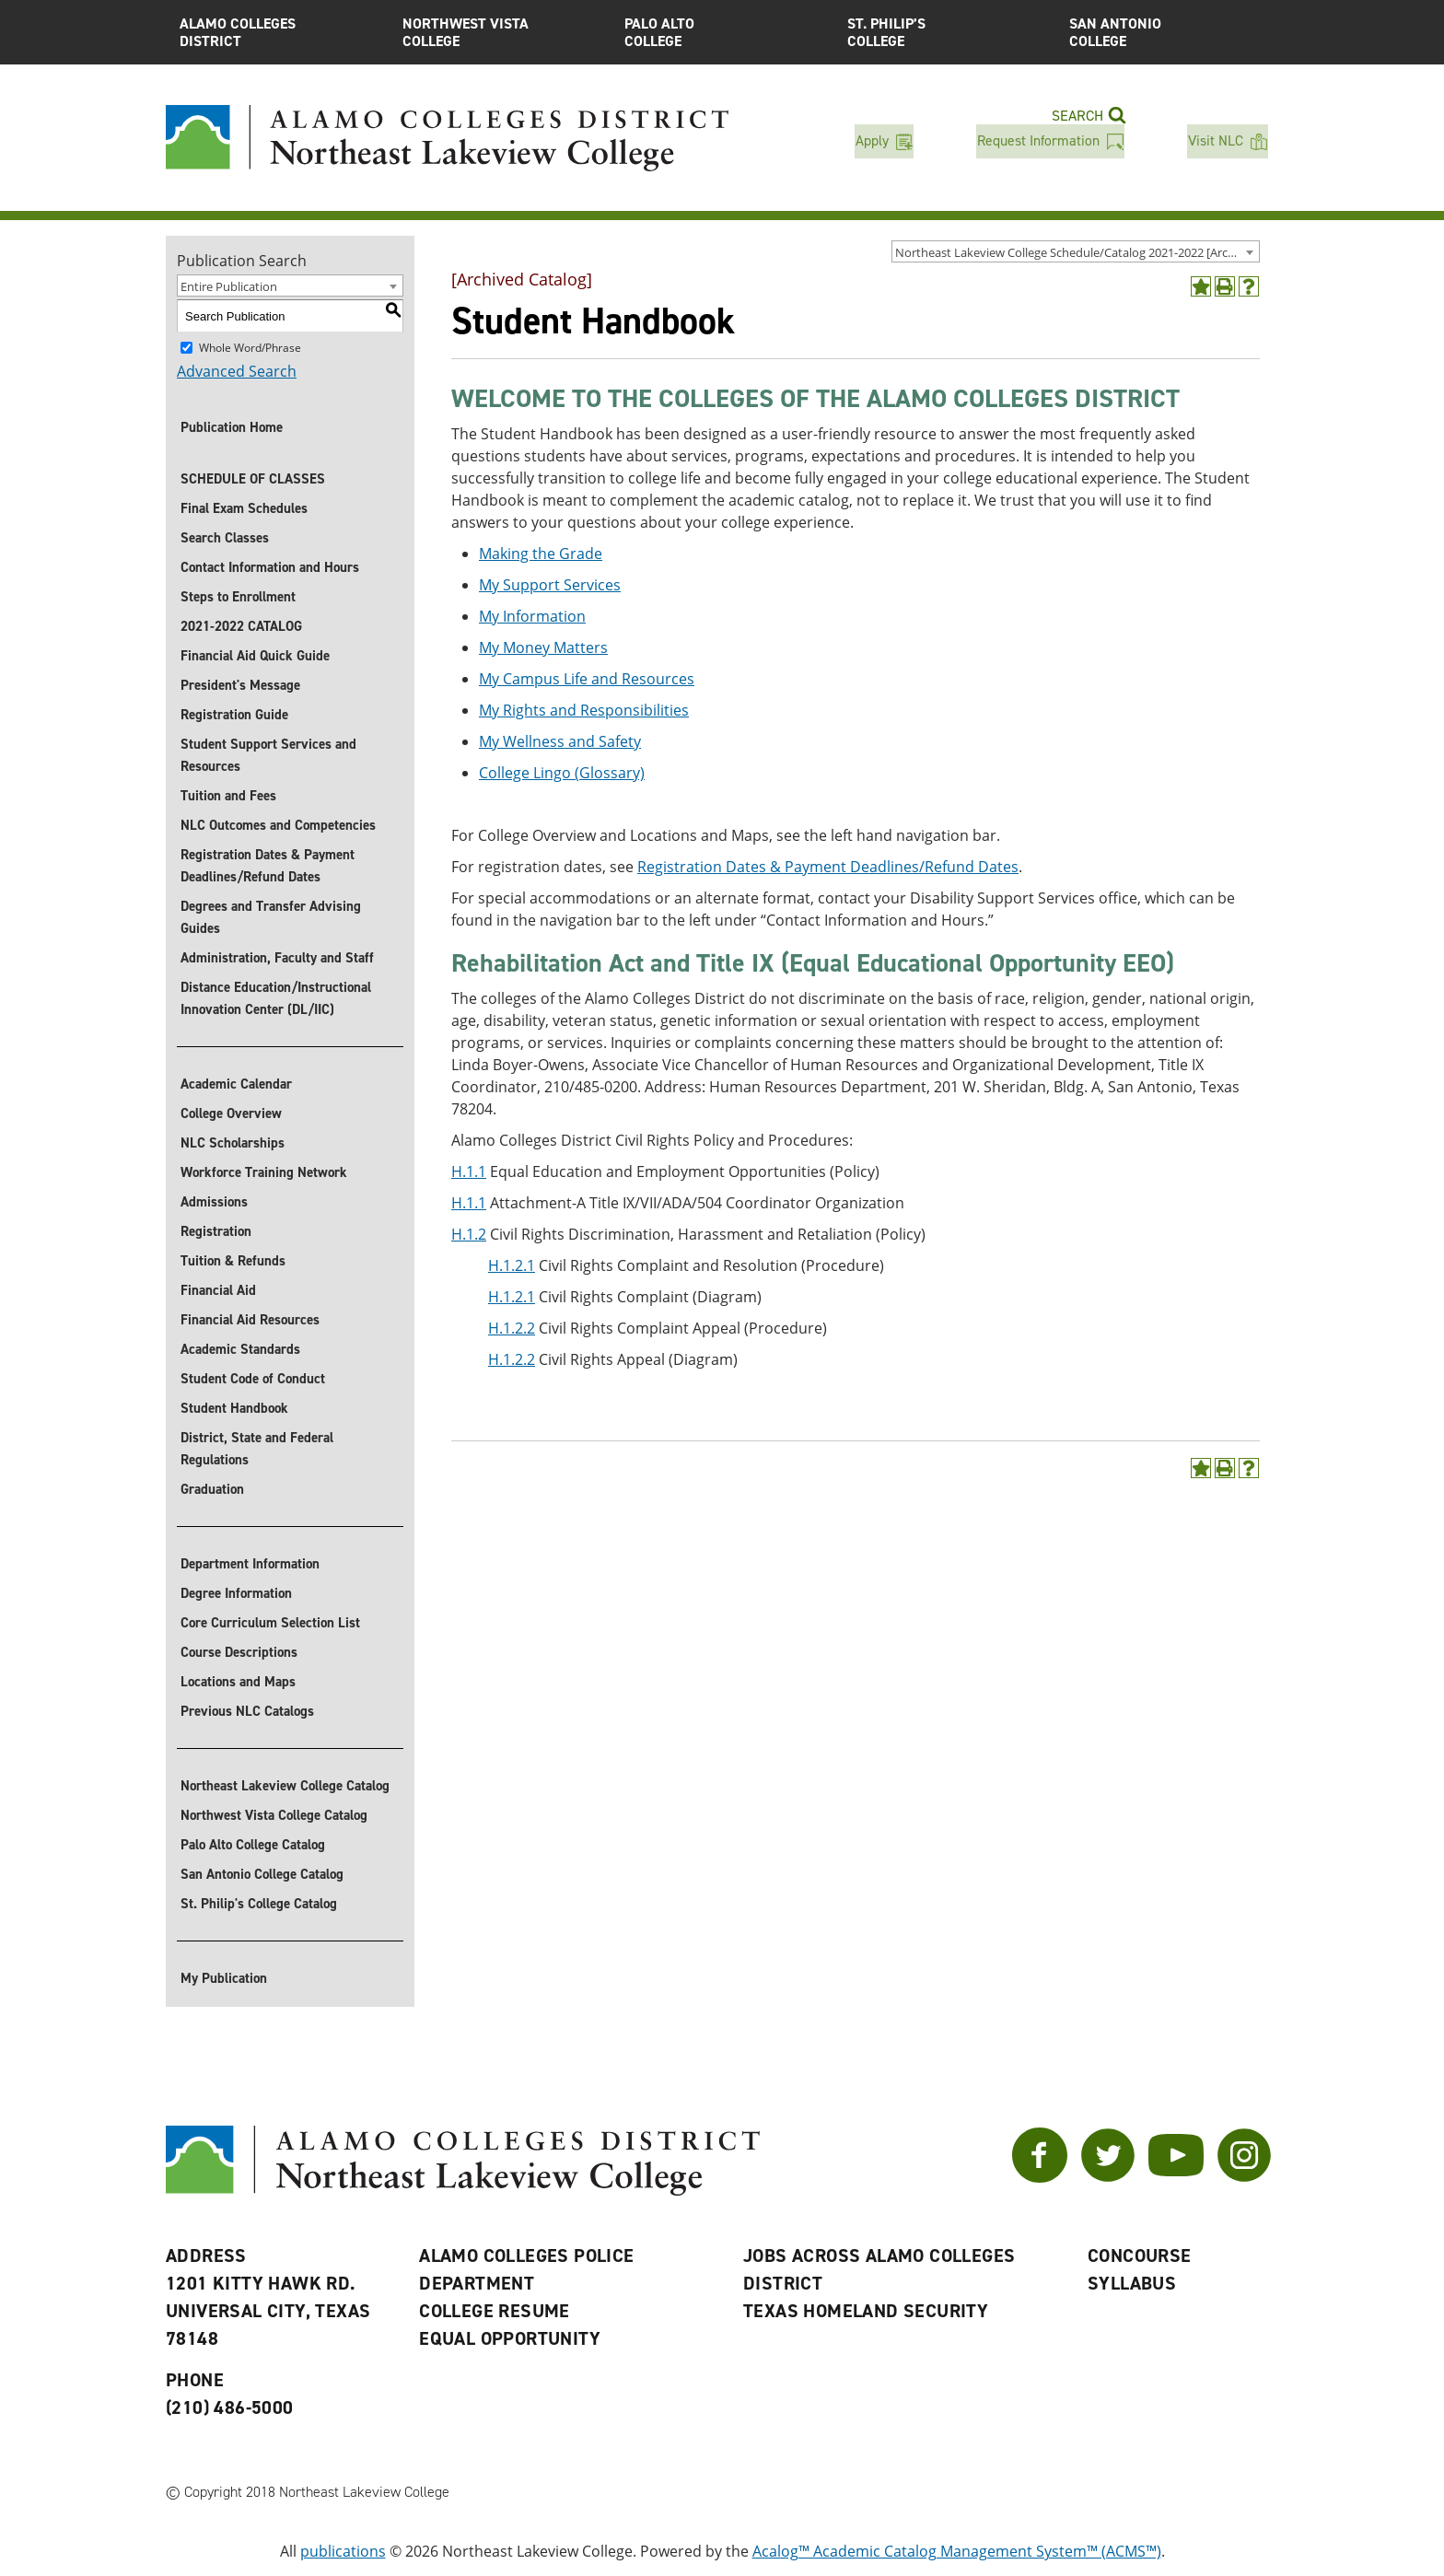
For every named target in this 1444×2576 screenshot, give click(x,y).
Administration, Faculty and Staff (277, 958)
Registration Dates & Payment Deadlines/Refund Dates (267, 865)
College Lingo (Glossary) (562, 773)
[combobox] (1075, 251)
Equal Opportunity (509, 2338)
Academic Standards (240, 1349)
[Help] (1249, 286)
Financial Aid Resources (250, 1320)
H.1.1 (468, 1171)
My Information (532, 616)
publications (343, 2551)
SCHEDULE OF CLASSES (252, 479)
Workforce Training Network (263, 1172)
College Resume (494, 2311)
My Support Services (550, 585)
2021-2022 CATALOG (241, 626)
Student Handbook (234, 1408)
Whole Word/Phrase (250, 348)
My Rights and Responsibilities (584, 710)
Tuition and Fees (228, 796)
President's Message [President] (240, 685)
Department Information (250, 1564)
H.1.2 (468, 1234)
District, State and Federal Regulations (256, 1448)
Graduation (212, 1489)
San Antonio (1166, 32)
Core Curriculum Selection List (270, 1623)
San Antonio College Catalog (262, 1874)
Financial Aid (218, 1290)
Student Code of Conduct (252, 1379)
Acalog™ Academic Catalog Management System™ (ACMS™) (956, 2551)
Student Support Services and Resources (268, 755)
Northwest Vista (500, 32)
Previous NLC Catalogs (247, 1711)
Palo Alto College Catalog (252, 1845)
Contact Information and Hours (269, 567)
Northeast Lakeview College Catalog (285, 1786)
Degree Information (236, 1593)
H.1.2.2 (511, 1328)
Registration (215, 1231)
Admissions (214, 1202)
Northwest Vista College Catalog (273, 1815)
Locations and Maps (238, 1682)
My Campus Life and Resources (586, 679)
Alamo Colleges (277, 32)
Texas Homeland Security (865, 2311)
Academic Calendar (236, 1084)
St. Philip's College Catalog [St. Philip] (258, 1903)
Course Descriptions (238, 1652)
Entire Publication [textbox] (228, 286)
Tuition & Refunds (232, 1261)
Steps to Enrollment (238, 597)
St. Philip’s (944, 32)
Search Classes (224, 538)
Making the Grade (540, 553)
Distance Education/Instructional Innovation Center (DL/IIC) (275, 998)
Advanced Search (237, 371)
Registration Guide (234, 714)
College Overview (231, 1113)
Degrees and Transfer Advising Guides (270, 917)
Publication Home (231, 427)
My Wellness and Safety (560, 741)
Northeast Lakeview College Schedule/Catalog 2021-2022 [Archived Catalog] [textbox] (1077, 252)
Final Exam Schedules (244, 508)
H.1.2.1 (511, 1265)
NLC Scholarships (232, 1143)
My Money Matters (543, 647)
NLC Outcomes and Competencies (278, 825)
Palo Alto (722, 32)
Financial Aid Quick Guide (255, 656)
